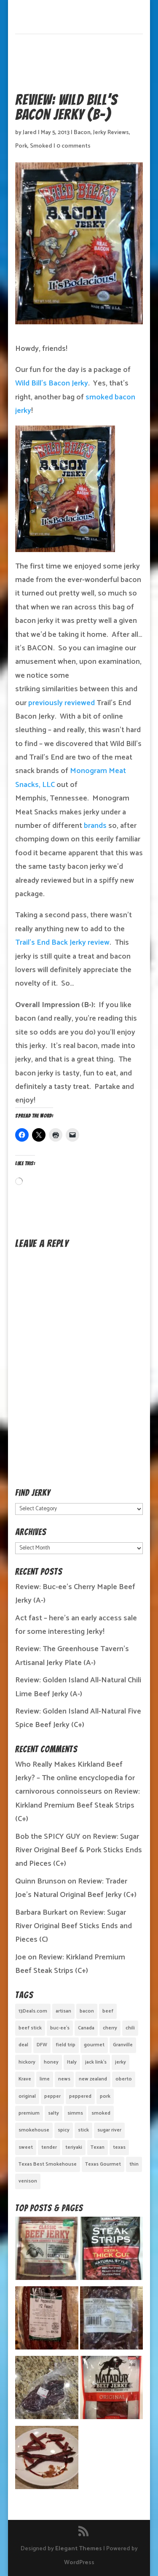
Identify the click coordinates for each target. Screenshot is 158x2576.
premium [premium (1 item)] (29, 2113)
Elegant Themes (78, 2549)
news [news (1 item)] (64, 2079)
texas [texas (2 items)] (119, 2147)
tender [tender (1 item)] (49, 2147)
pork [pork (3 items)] (105, 2096)
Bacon (82, 132)
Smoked (41, 146)
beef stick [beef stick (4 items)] (30, 2028)
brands (95, 825)
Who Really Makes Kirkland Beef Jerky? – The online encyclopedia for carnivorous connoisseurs (75, 1778)
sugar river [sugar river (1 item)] (109, 2130)
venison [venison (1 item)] (28, 2181)
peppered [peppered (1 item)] (80, 2096)
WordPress (79, 2563)
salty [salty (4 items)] (53, 2113)
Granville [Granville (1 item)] (123, 2045)
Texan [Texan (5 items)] (97, 2147)
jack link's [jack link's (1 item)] (96, 2062)
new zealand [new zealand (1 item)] (93, 2079)
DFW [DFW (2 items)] (42, 2045)
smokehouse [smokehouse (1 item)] (34, 2130)
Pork (21, 146)
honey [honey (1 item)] (51, 2062)
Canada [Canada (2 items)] (86, 2028)
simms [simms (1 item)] (75, 2113)
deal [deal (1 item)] (23, 2045)
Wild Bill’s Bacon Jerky (51, 383)
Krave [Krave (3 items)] (25, 2079)
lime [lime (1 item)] (45, 2079)
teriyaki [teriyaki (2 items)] (73, 2147)
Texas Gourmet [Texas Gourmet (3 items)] (103, 2164)
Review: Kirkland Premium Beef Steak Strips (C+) (77, 1805)
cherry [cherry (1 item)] (110, 2028)
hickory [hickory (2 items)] (27, 2062)
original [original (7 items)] (27, 2096)
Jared (30, 132)
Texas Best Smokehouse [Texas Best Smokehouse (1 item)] (48, 2164)
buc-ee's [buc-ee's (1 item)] (60, 2028)
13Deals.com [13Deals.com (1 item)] (33, 2011)
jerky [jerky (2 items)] (120, 2062)
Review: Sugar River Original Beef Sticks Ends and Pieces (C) (73, 1926)
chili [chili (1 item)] (130, 2028)
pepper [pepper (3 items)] (52, 2096)
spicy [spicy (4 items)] (64, 2130)
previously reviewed (61, 703)
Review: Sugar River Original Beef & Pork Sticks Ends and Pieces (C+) (78, 1850)
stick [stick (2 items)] (83, 2130)
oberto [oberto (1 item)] (123, 2079)
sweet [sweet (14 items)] (26, 2147)
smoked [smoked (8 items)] (100, 2113)
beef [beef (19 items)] (107, 2011)
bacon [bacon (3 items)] (87, 2011)
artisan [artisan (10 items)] (63, 2011)
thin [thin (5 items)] (134, 2164)
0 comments (73, 146)
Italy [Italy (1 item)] (72, 2062)
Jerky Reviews (111, 132)
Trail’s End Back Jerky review (62, 942)
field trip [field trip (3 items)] (65, 2045)
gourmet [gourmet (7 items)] (94, 2045)
